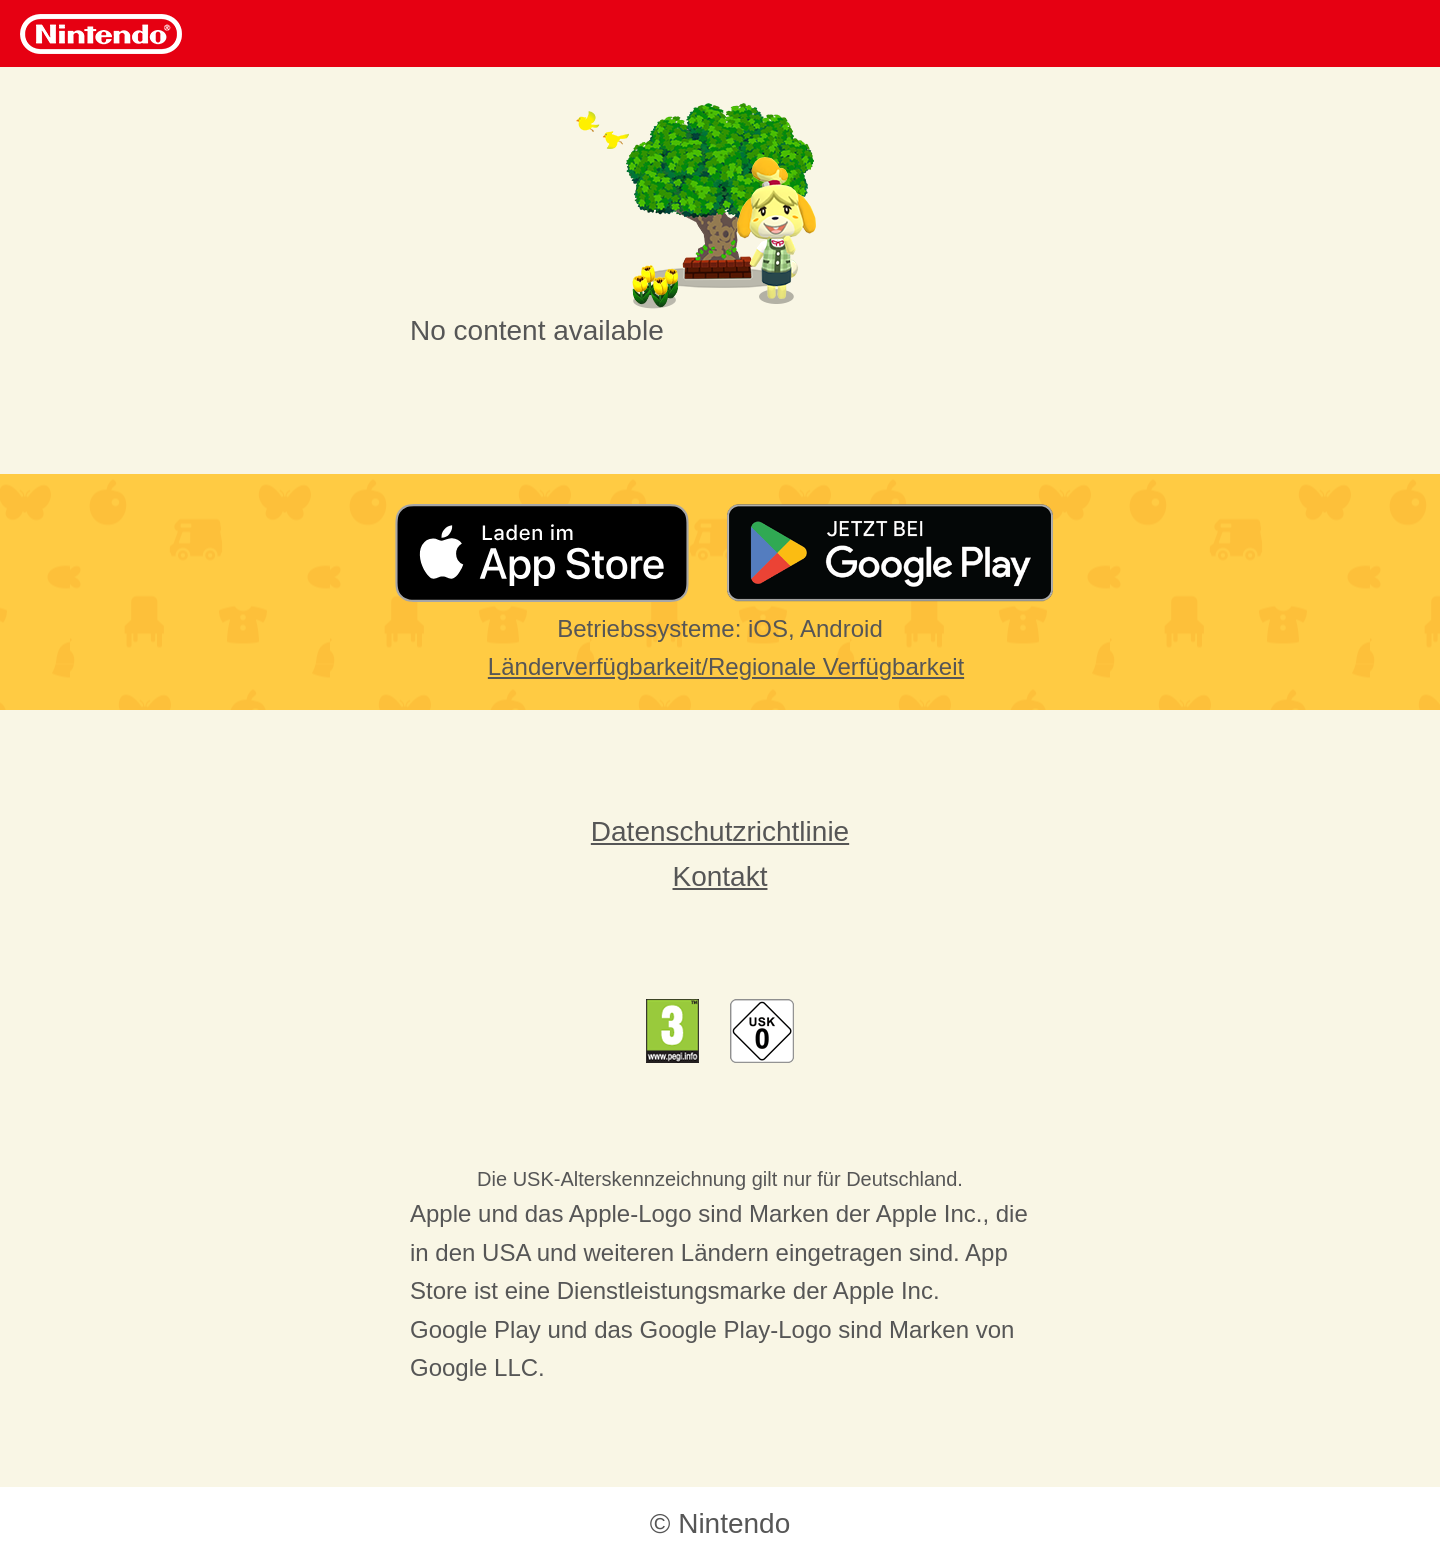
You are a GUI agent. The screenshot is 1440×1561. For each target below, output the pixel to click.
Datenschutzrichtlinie (720, 831)
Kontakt (720, 876)
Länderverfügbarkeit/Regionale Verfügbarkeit (726, 666)
